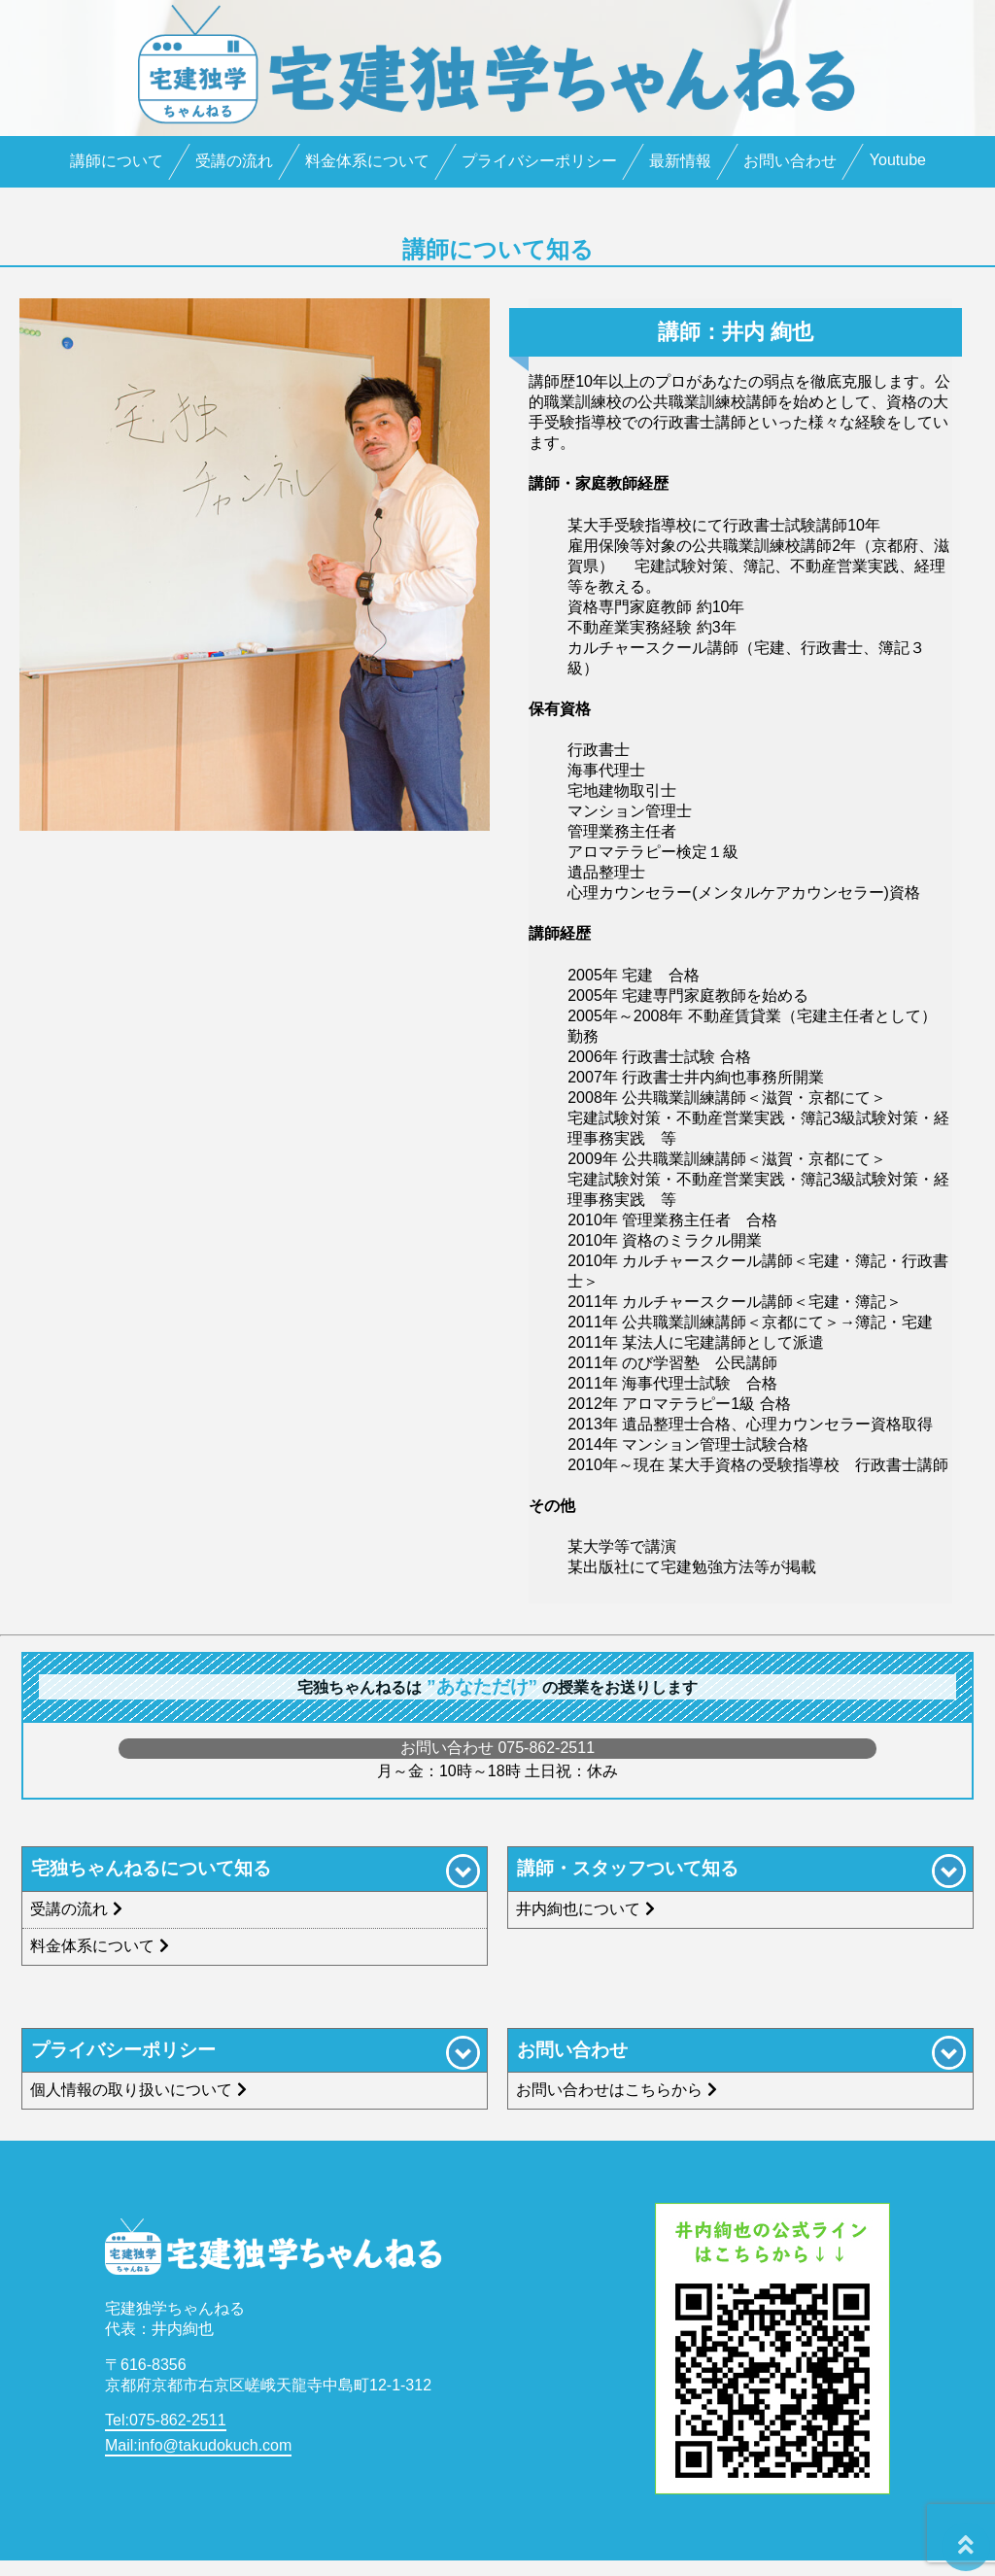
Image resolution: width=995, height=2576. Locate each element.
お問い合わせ (790, 161)
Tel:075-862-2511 (165, 2420)
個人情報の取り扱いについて (141, 2089)
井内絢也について (588, 1909)
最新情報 (680, 161)
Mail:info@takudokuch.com (198, 2445)
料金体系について (367, 161)
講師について (116, 161)
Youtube (898, 160)
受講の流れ (234, 161)
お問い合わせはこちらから (619, 2089)
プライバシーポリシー (539, 161)
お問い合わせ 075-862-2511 (497, 1747)
